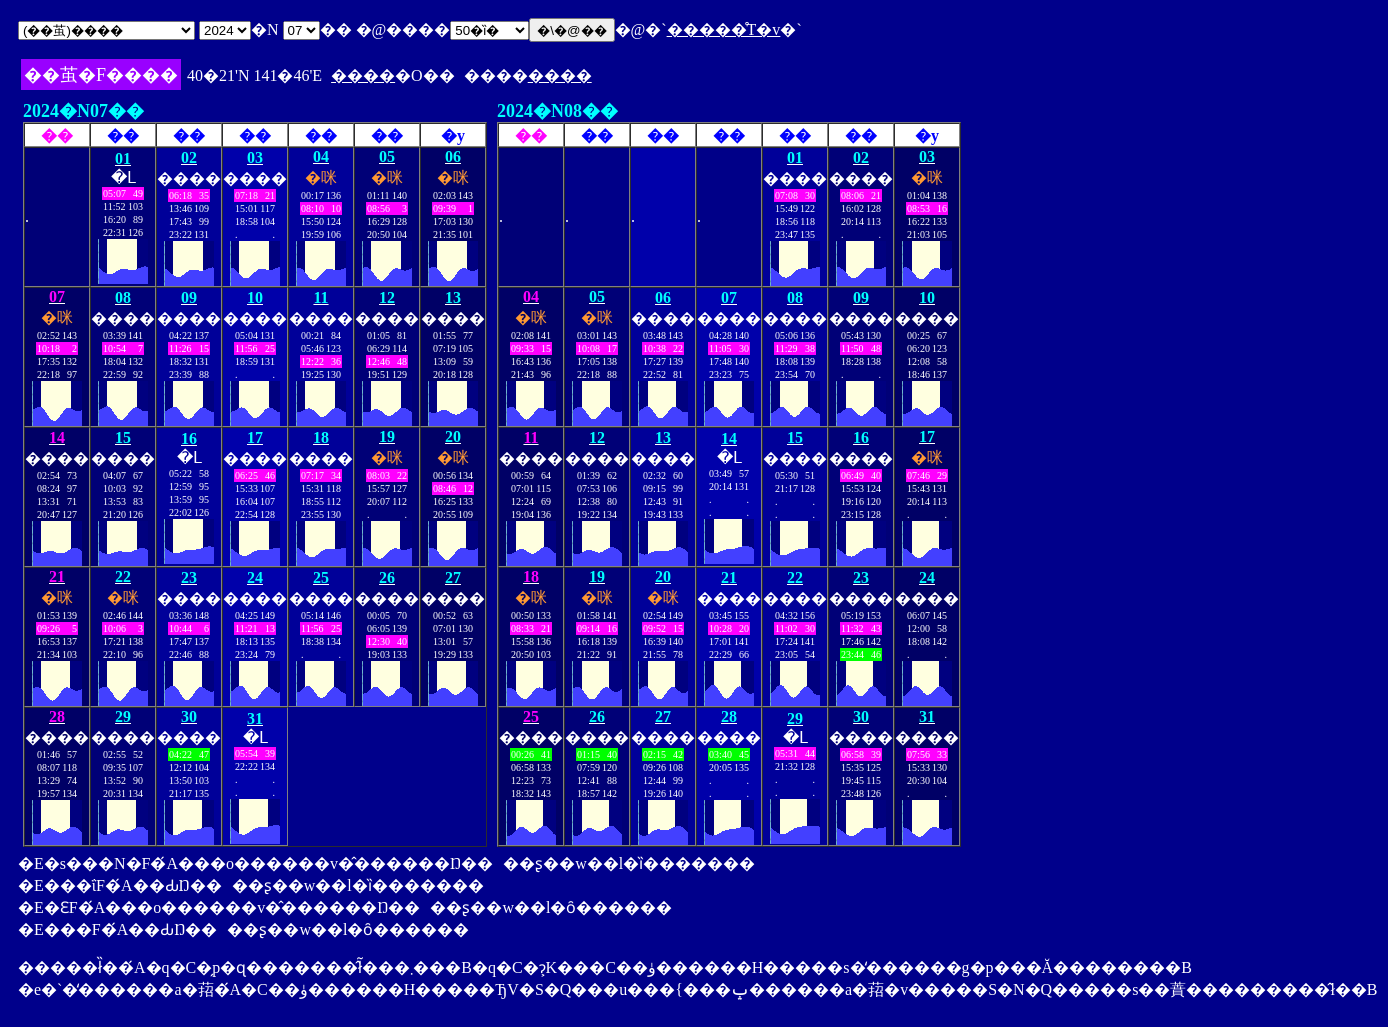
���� (363, 75)
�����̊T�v (724, 29)
